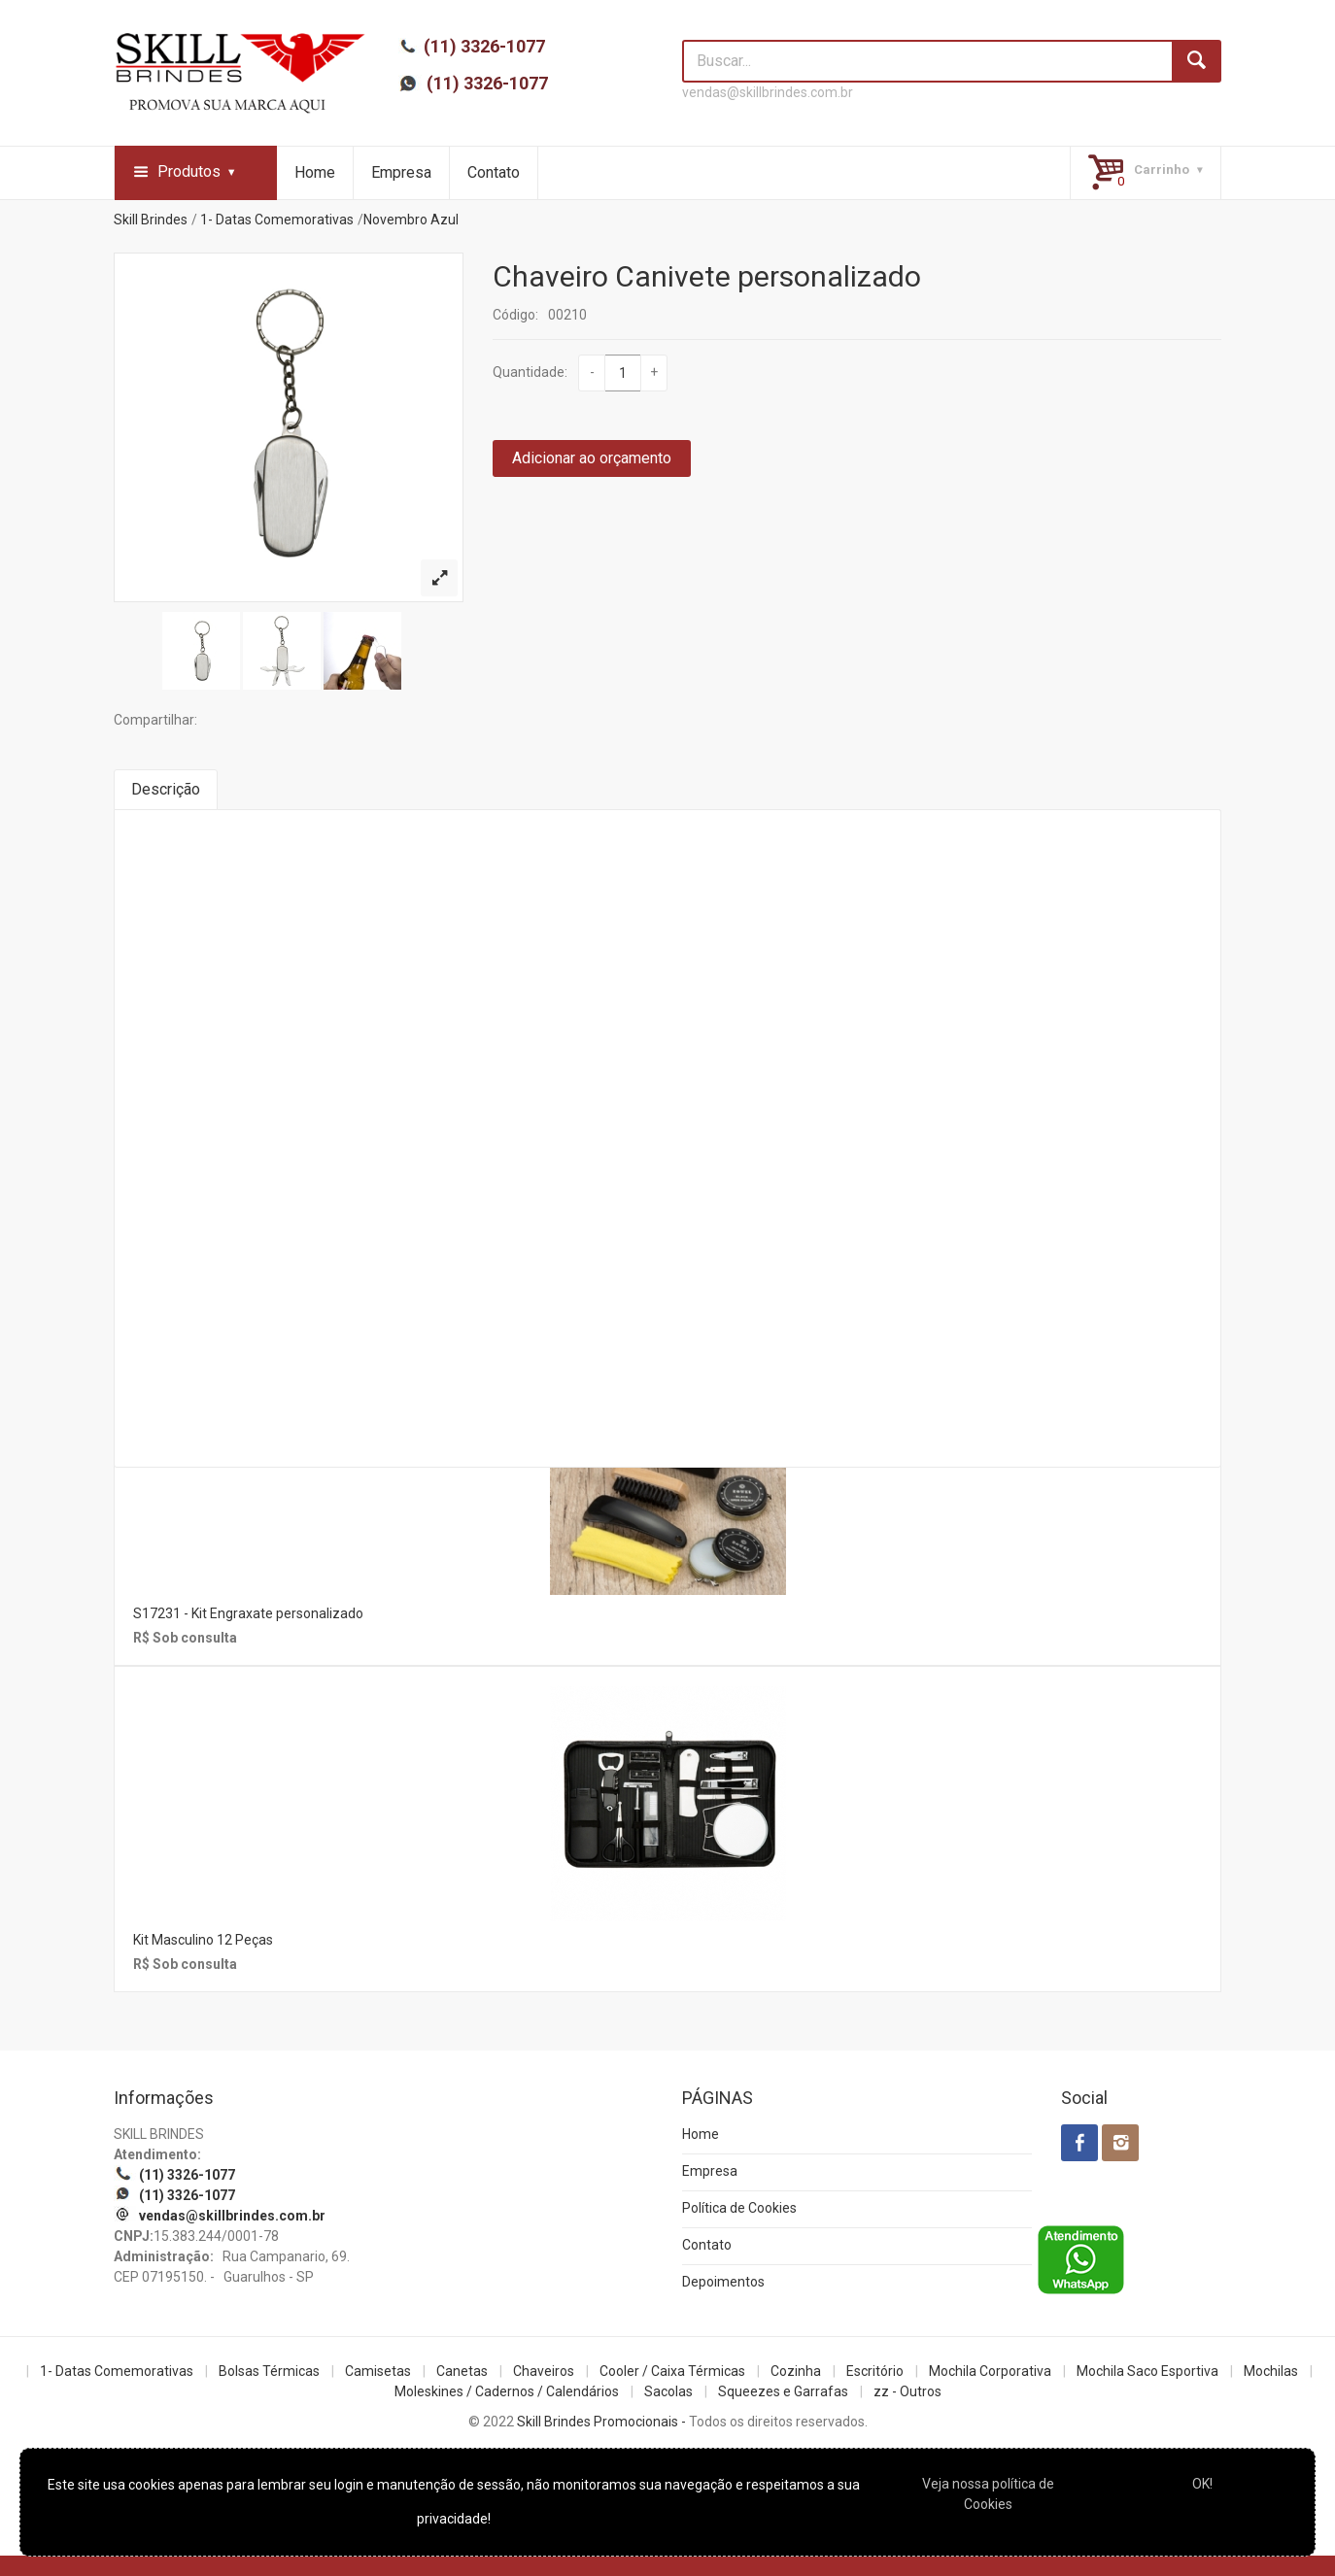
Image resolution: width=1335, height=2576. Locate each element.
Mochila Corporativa (990, 2371)
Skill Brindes (151, 219)
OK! (1202, 2483)
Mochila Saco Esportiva (1147, 2371)
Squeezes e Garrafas (783, 2391)
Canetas (462, 2371)
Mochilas (1271, 2371)
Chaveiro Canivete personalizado (707, 276)
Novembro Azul (411, 219)
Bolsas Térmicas (269, 2371)
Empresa (401, 172)
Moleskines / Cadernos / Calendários (506, 2391)
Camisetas (378, 2371)
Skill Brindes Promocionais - (601, 2421)
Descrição (165, 789)
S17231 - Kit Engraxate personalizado (248, 1613)
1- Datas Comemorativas (277, 219)
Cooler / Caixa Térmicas (672, 2371)
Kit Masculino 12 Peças (203, 1940)
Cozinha (795, 2371)
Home (314, 172)
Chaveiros (543, 2371)
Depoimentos (723, 2281)
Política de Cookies (739, 2208)
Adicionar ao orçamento (591, 458)
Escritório (875, 2371)
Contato (493, 172)
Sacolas (668, 2391)
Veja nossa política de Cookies (988, 2494)
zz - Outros (907, 2391)
